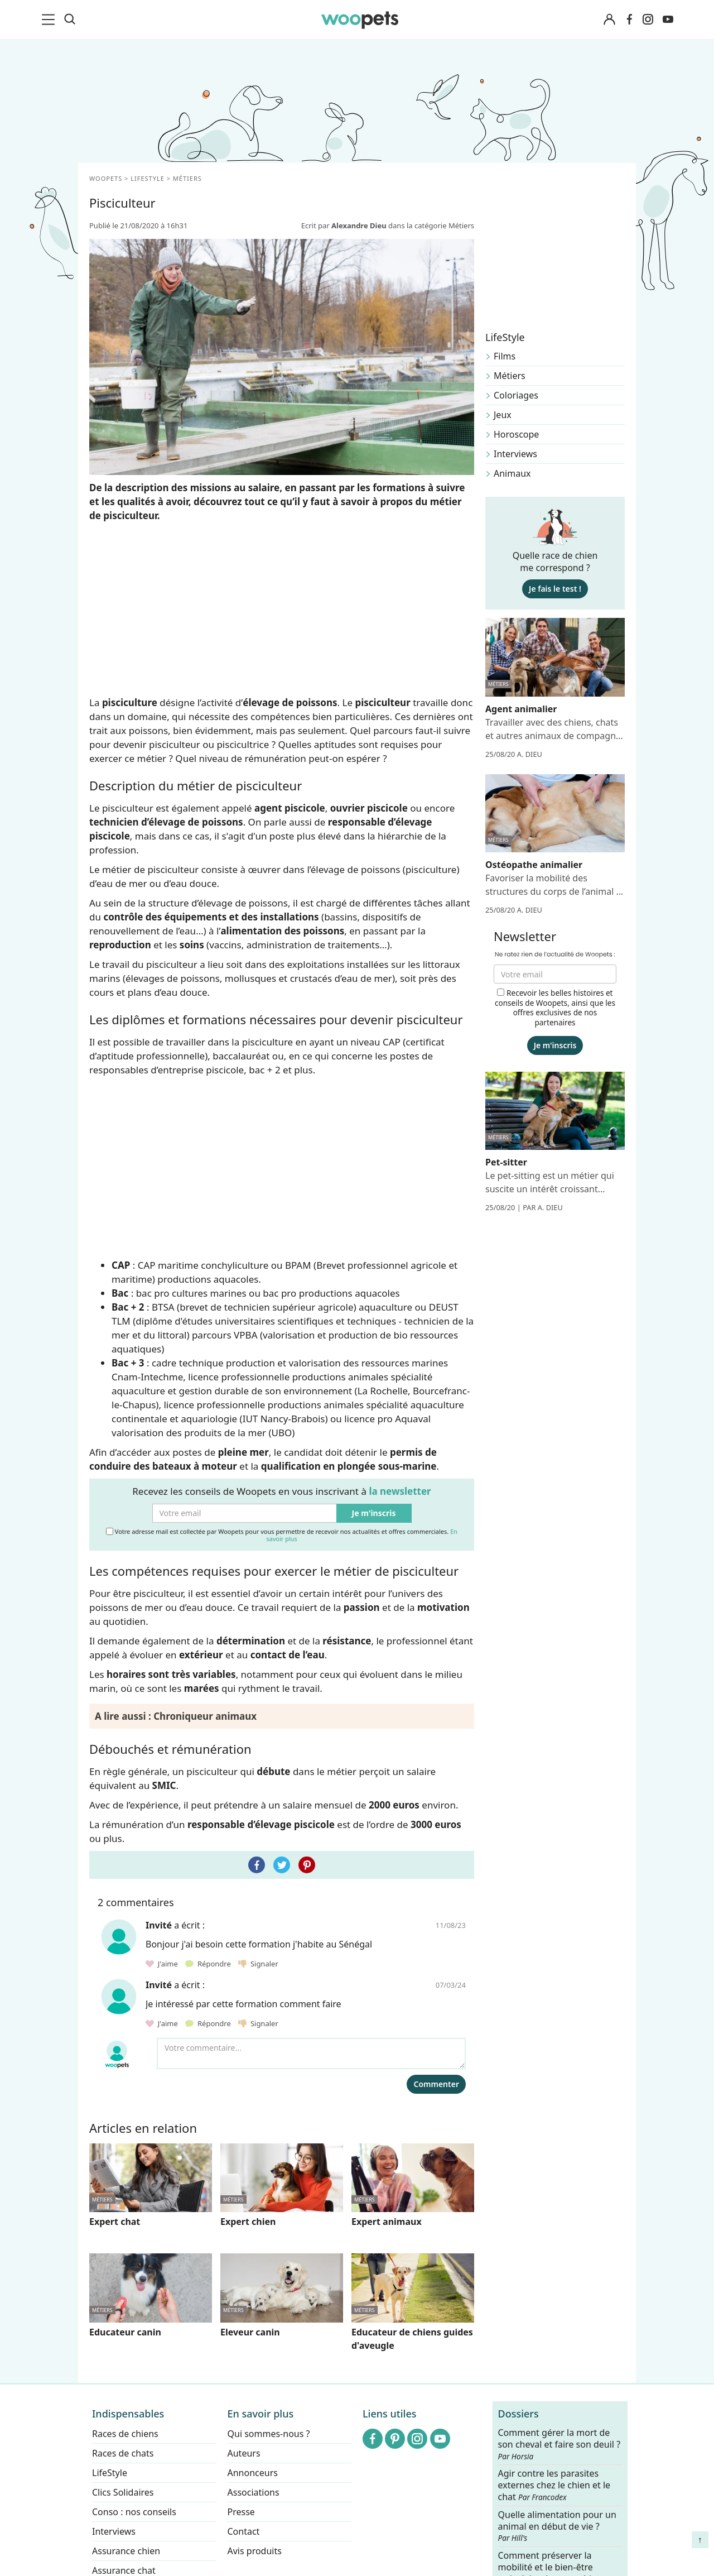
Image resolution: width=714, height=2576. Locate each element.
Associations (253, 2492)
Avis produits (255, 2551)
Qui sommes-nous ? (269, 2434)
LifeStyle (109, 2473)
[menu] (50, 19)
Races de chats (122, 2453)
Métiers (509, 376)
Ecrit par (344, 225)
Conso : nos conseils (134, 2512)
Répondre (209, 1964)
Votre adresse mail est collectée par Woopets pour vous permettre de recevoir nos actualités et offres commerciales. (281, 1534)
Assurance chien (126, 2551)
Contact (244, 2531)
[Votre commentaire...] (311, 2053)
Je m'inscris (374, 1513)
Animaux (512, 473)
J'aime (163, 1964)
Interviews (515, 454)
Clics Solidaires (123, 2492)
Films (504, 356)
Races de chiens (125, 2434)
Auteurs (244, 2453)
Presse (241, 2512)
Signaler (258, 1964)
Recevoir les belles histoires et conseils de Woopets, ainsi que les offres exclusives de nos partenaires (555, 1007)
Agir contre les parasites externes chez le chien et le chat (554, 2485)
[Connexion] (609, 19)
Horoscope (516, 434)
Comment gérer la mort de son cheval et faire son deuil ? (559, 2444)
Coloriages (516, 395)
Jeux (503, 415)
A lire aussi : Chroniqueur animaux (176, 1716)
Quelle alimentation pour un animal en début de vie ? (557, 2526)
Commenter (436, 2084)
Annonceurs (253, 2473)
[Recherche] (69, 19)
